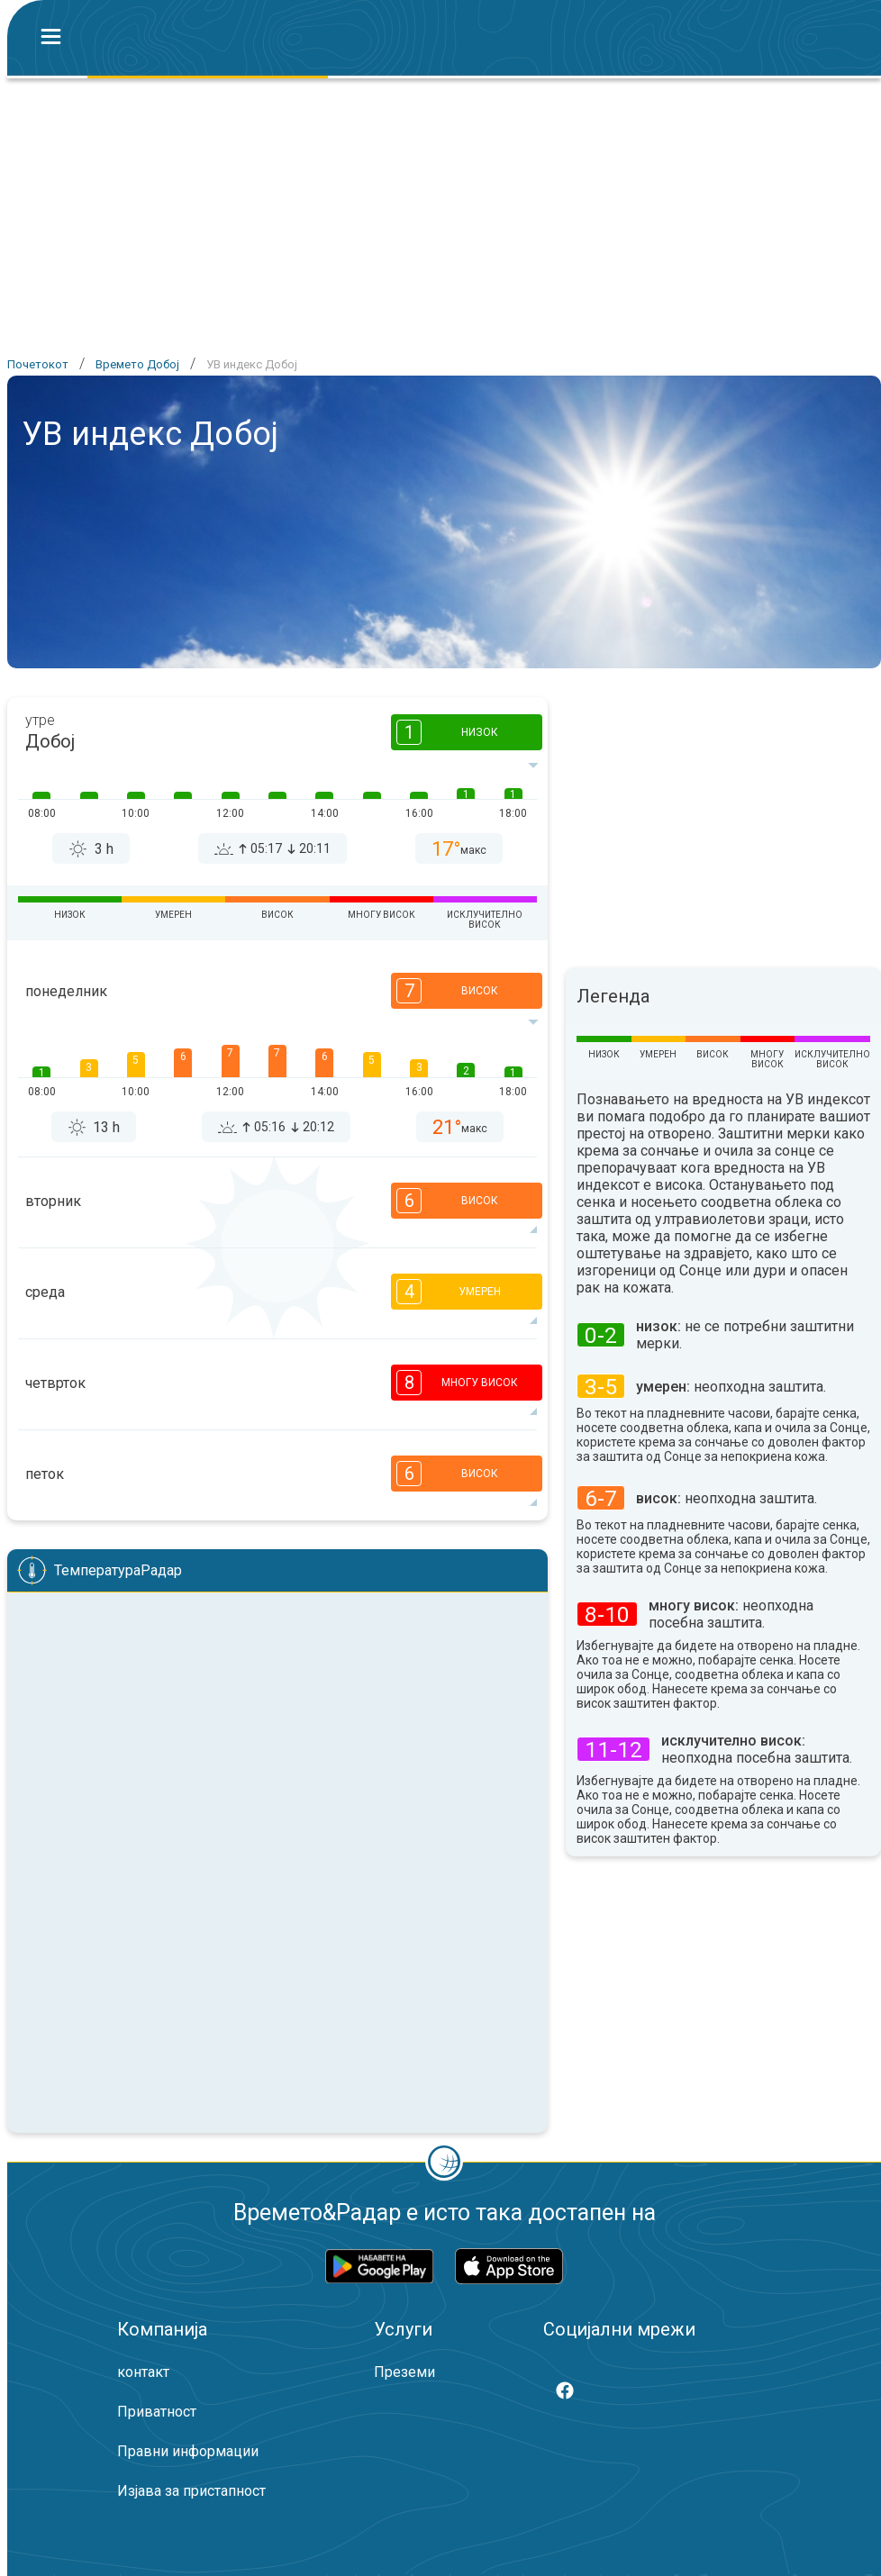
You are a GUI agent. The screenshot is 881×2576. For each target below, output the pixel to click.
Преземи (404, 2372)
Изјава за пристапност (191, 2490)
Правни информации (188, 2451)
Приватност (156, 2411)
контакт (143, 2372)
